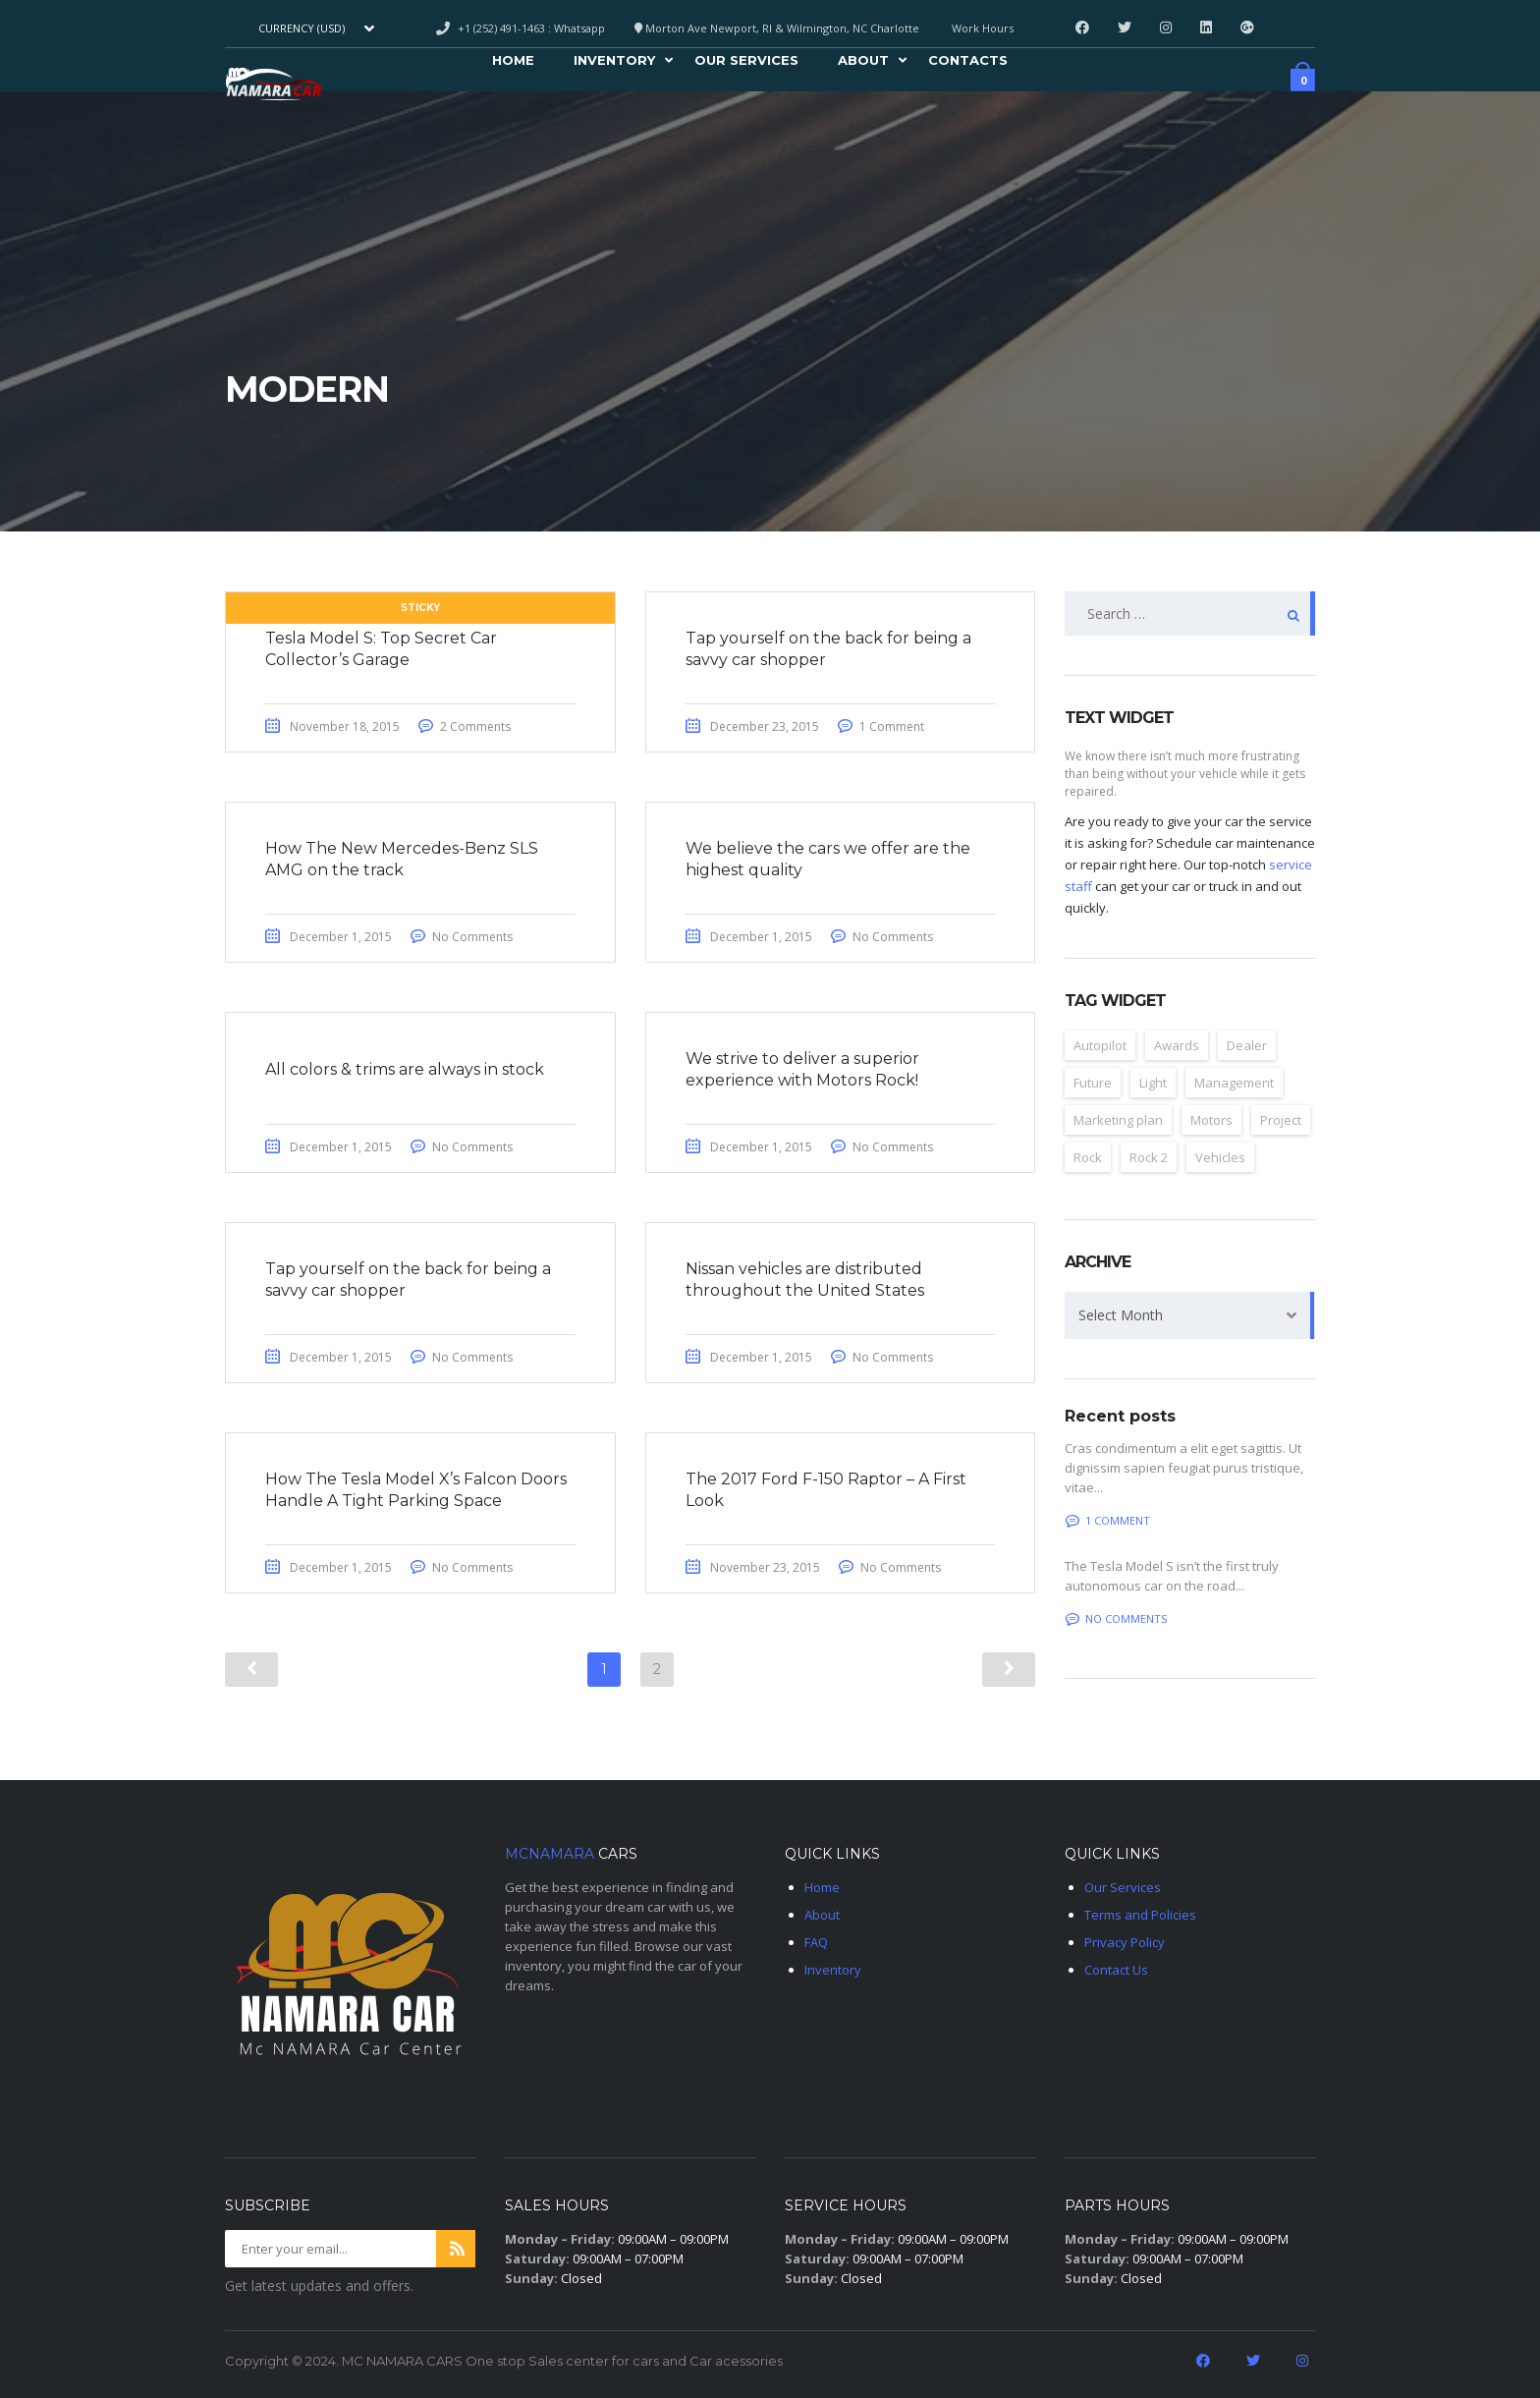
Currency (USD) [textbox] (301, 28)
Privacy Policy (1124, 1942)
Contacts (968, 63)
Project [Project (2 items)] (1280, 1120)
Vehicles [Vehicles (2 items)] (1220, 1157)
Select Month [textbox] (1120, 1315)
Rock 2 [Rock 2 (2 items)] (1148, 1157)
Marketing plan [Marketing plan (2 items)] (1118, 1120)
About (863, 63)
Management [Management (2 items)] (1234, 1082)
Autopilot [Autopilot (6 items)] (1100, 1045)
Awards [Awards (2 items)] (1176, 1045)
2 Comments (475, 726)
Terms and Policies (1140, 1915)
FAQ (816, 1942)
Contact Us (1116, 1970)
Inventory (614, 63)
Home (513, 63)
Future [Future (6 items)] (1092, 1082)
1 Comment (891, 726)
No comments (1116, 1618)
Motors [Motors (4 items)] (1211, 1120)
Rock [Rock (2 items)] (1087, 1157)
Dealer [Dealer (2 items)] (1247, 1045)
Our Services (746, 63)
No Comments (472, 936)
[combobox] (314, 28)
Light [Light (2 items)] (1153, 1082)
